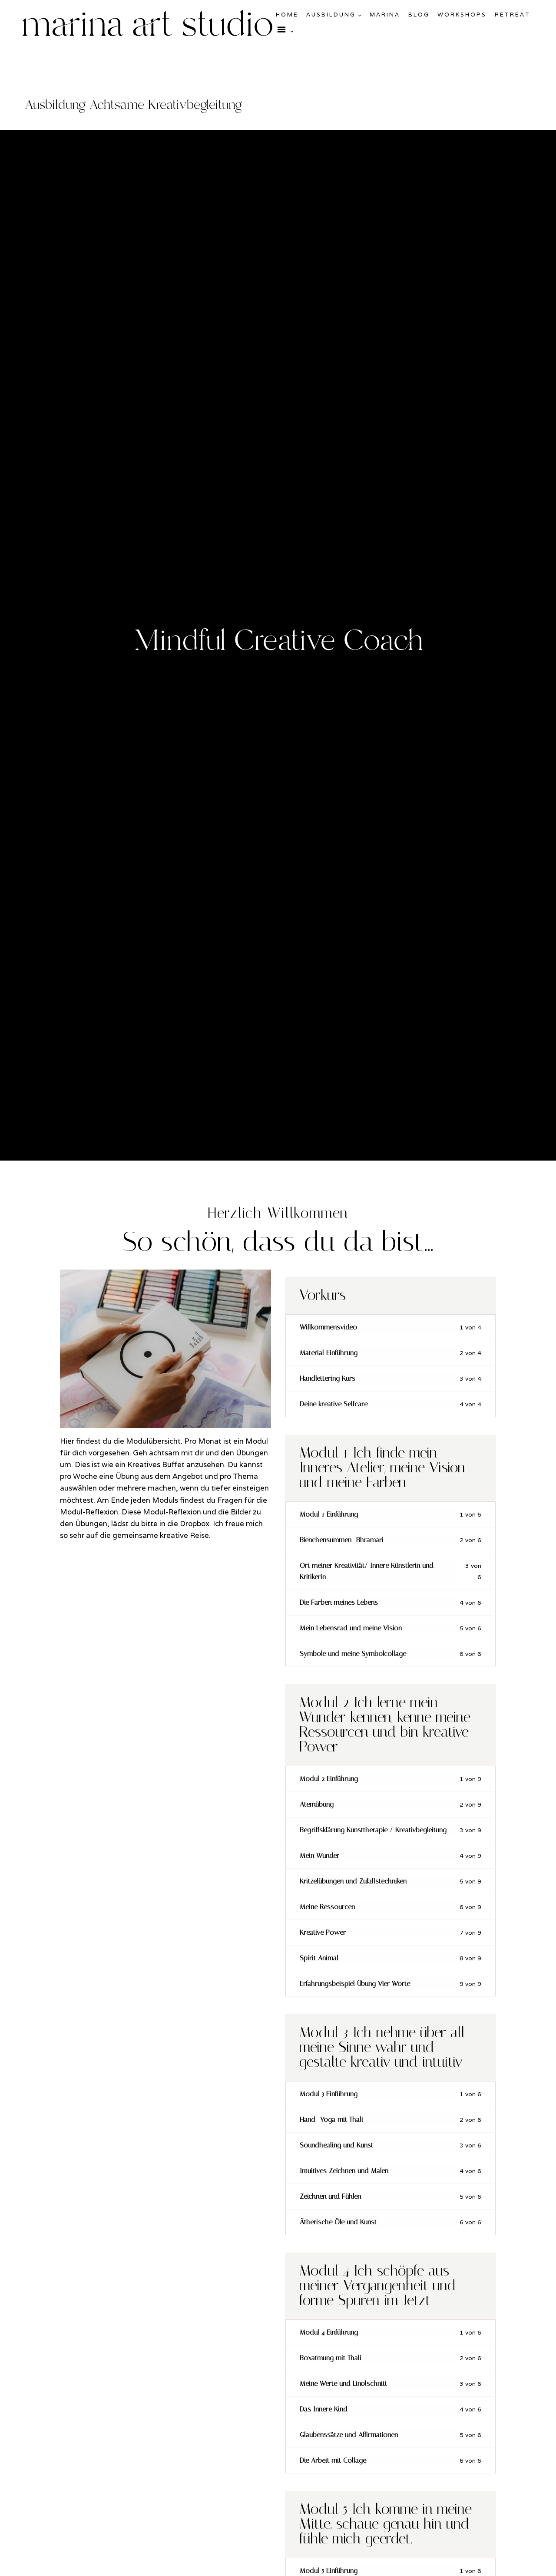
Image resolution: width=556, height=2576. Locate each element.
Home (287, 14)
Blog (419, 14)
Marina (385, 14)
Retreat (512, 14)
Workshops (461, 14)
